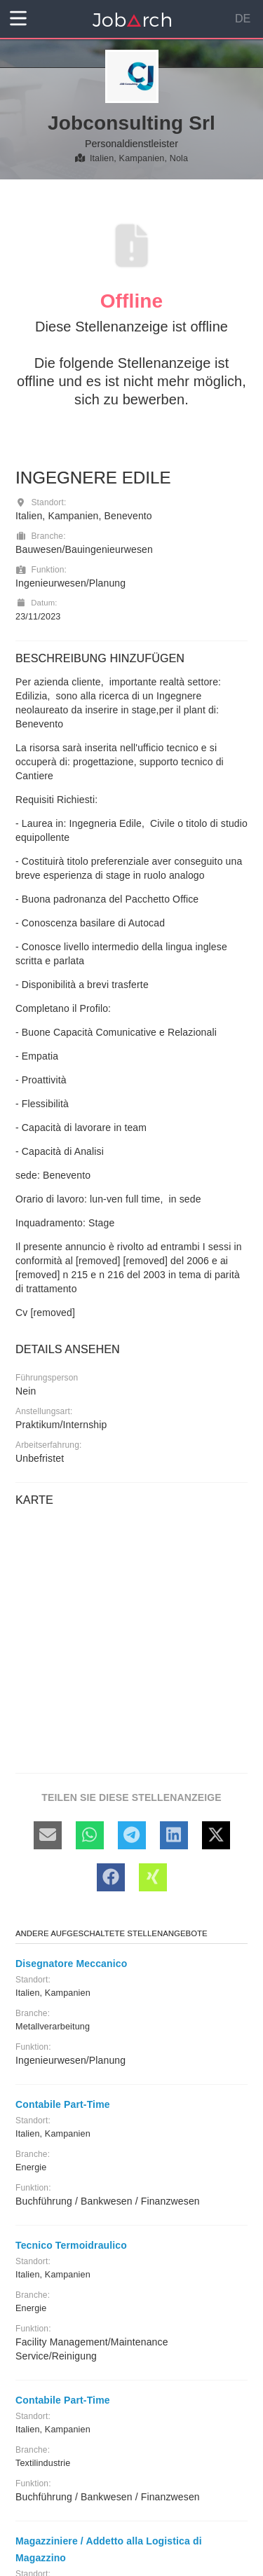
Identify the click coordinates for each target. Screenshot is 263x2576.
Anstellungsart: (43, 1411)
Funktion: (41, 570)
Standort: (40, 502)
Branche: (40, 536)
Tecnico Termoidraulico (71, 2245)
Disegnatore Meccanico (71, 1963)
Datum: (36, 602)
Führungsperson (46, 1378)
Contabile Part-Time (62, 2104)
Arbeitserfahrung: (48, 1445)
